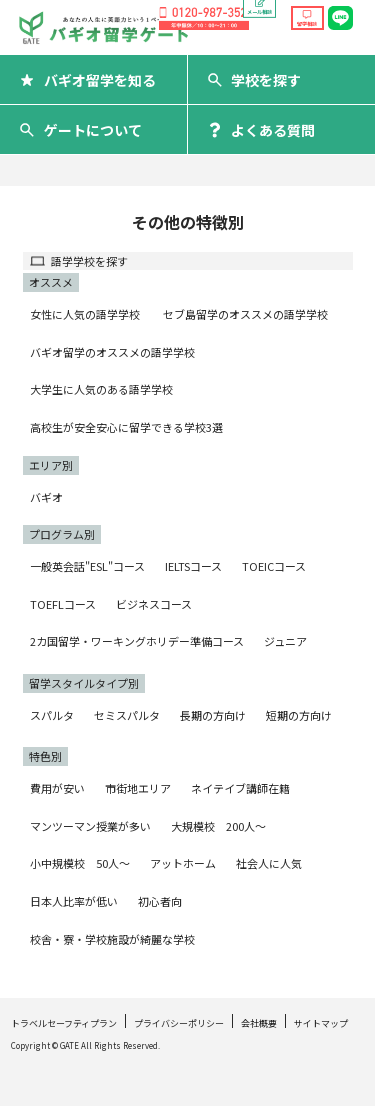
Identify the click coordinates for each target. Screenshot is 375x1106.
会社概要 (259, 1023)
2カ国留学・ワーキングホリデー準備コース (137, 641)
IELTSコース (193, 566)
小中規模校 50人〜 (80, 863)
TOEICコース (274, 566)
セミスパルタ (127, 715)
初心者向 (160, 901)
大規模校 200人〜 (218, 826)
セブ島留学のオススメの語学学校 (245, 314)
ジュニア (285, 641)
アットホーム (183, 863)
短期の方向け (299, 715)
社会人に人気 (269, 863)
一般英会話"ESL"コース (87, 566)
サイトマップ (321, 1023)
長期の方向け (213, 715)
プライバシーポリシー (179, 1023)
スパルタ (52, 715)
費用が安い (57, 788)
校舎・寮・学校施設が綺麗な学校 (112, 939)
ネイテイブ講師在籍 (240, 788)
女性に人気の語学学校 (85, 314)
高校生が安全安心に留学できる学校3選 (126, 427)
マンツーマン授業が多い (90, 826)
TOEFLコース (63, 604)
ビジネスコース (154, 604)
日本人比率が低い (74, 901)
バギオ (46, 497)
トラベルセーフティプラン (64, 1023)
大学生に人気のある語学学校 (101, 389)
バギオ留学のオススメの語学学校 (112, 352)
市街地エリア (138, 788)
